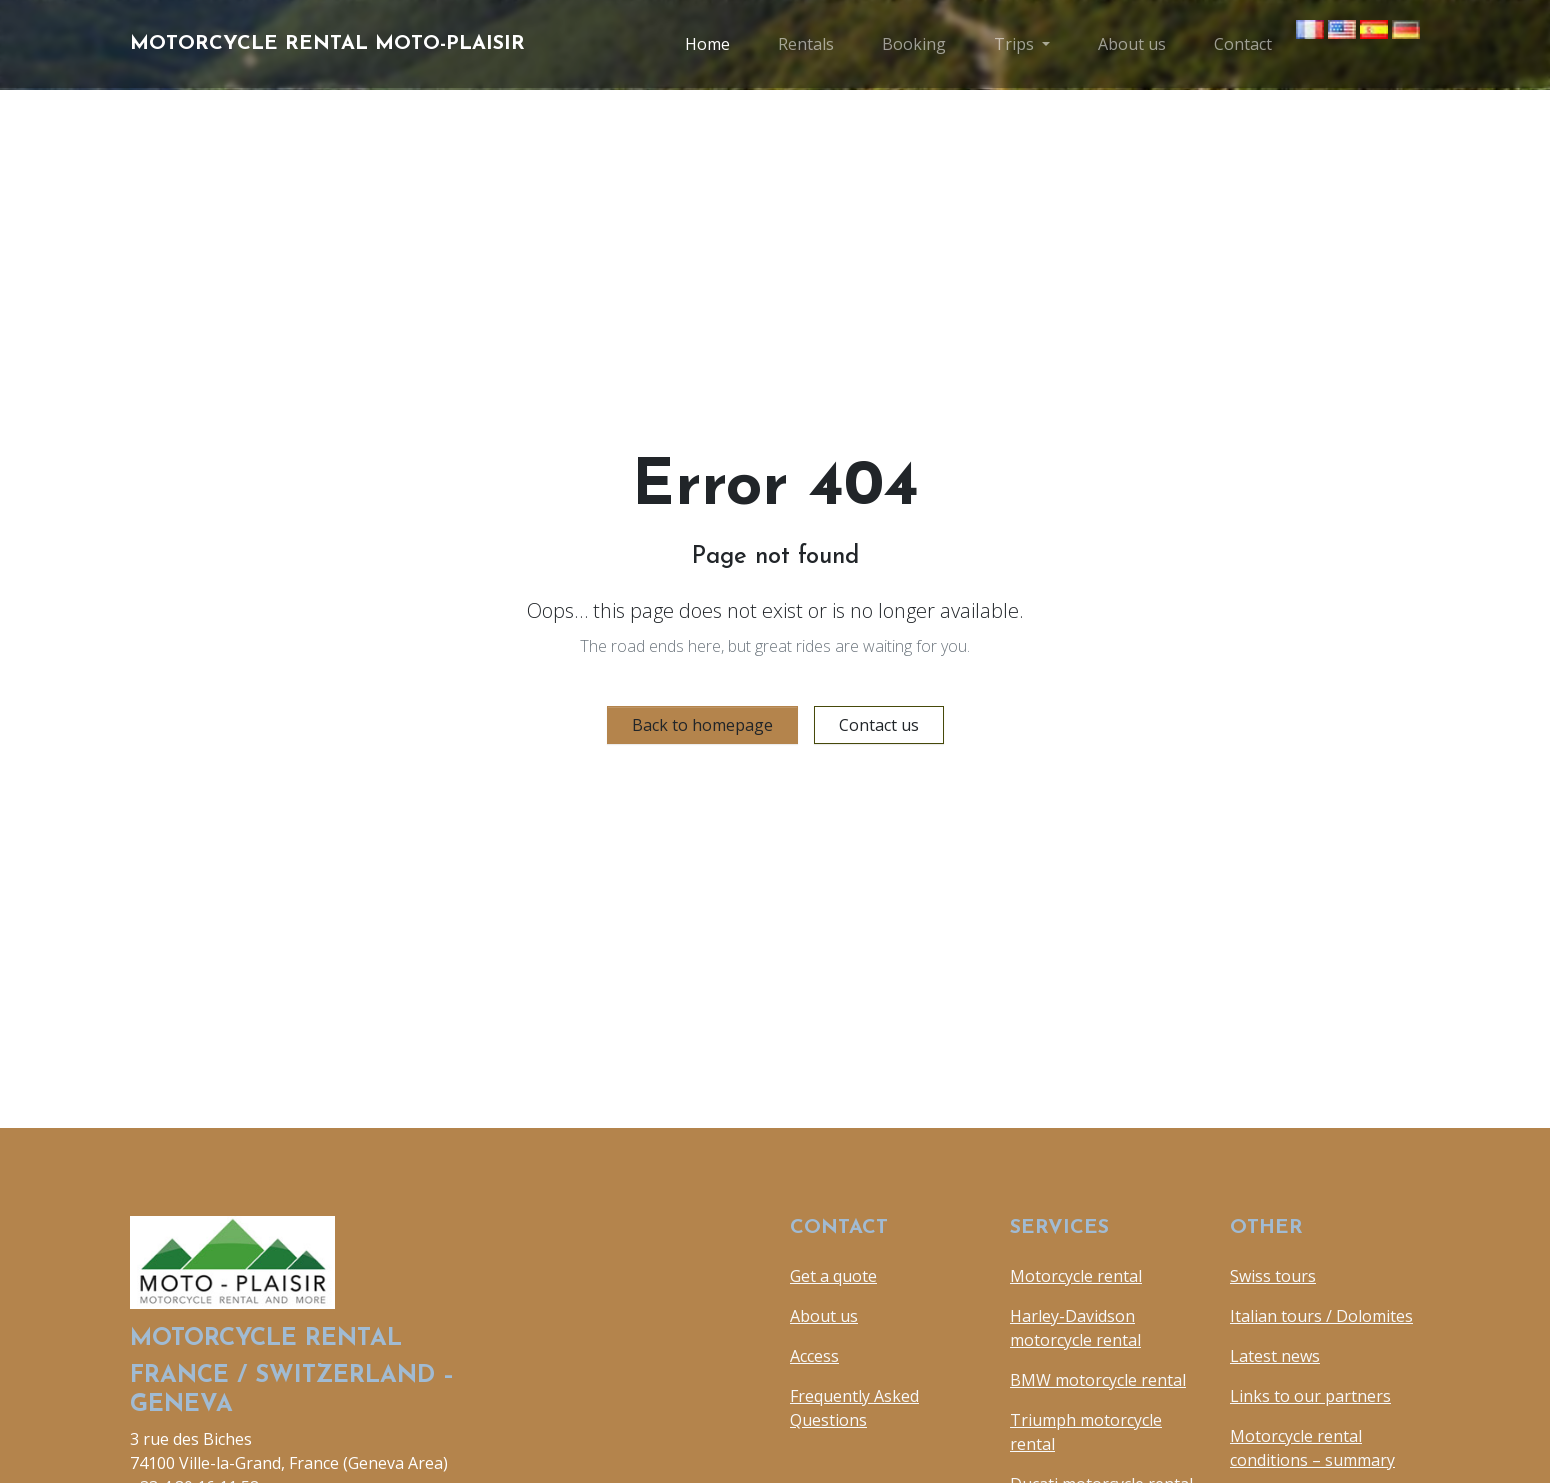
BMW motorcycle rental (1098, 1380)
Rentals (806, 44)
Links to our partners (1310, 1396)
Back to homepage (702, 725)
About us (1132, 44)
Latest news (1275, 1356)
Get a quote (833, 1276)
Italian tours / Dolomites (1321, 1316)
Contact (1243, 44)
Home (707, 44)
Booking (914, 44)
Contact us (879, 725)
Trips (1014, 44)
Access (814, 1356)
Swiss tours (1273, 1276)
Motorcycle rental (1076, 1276)
